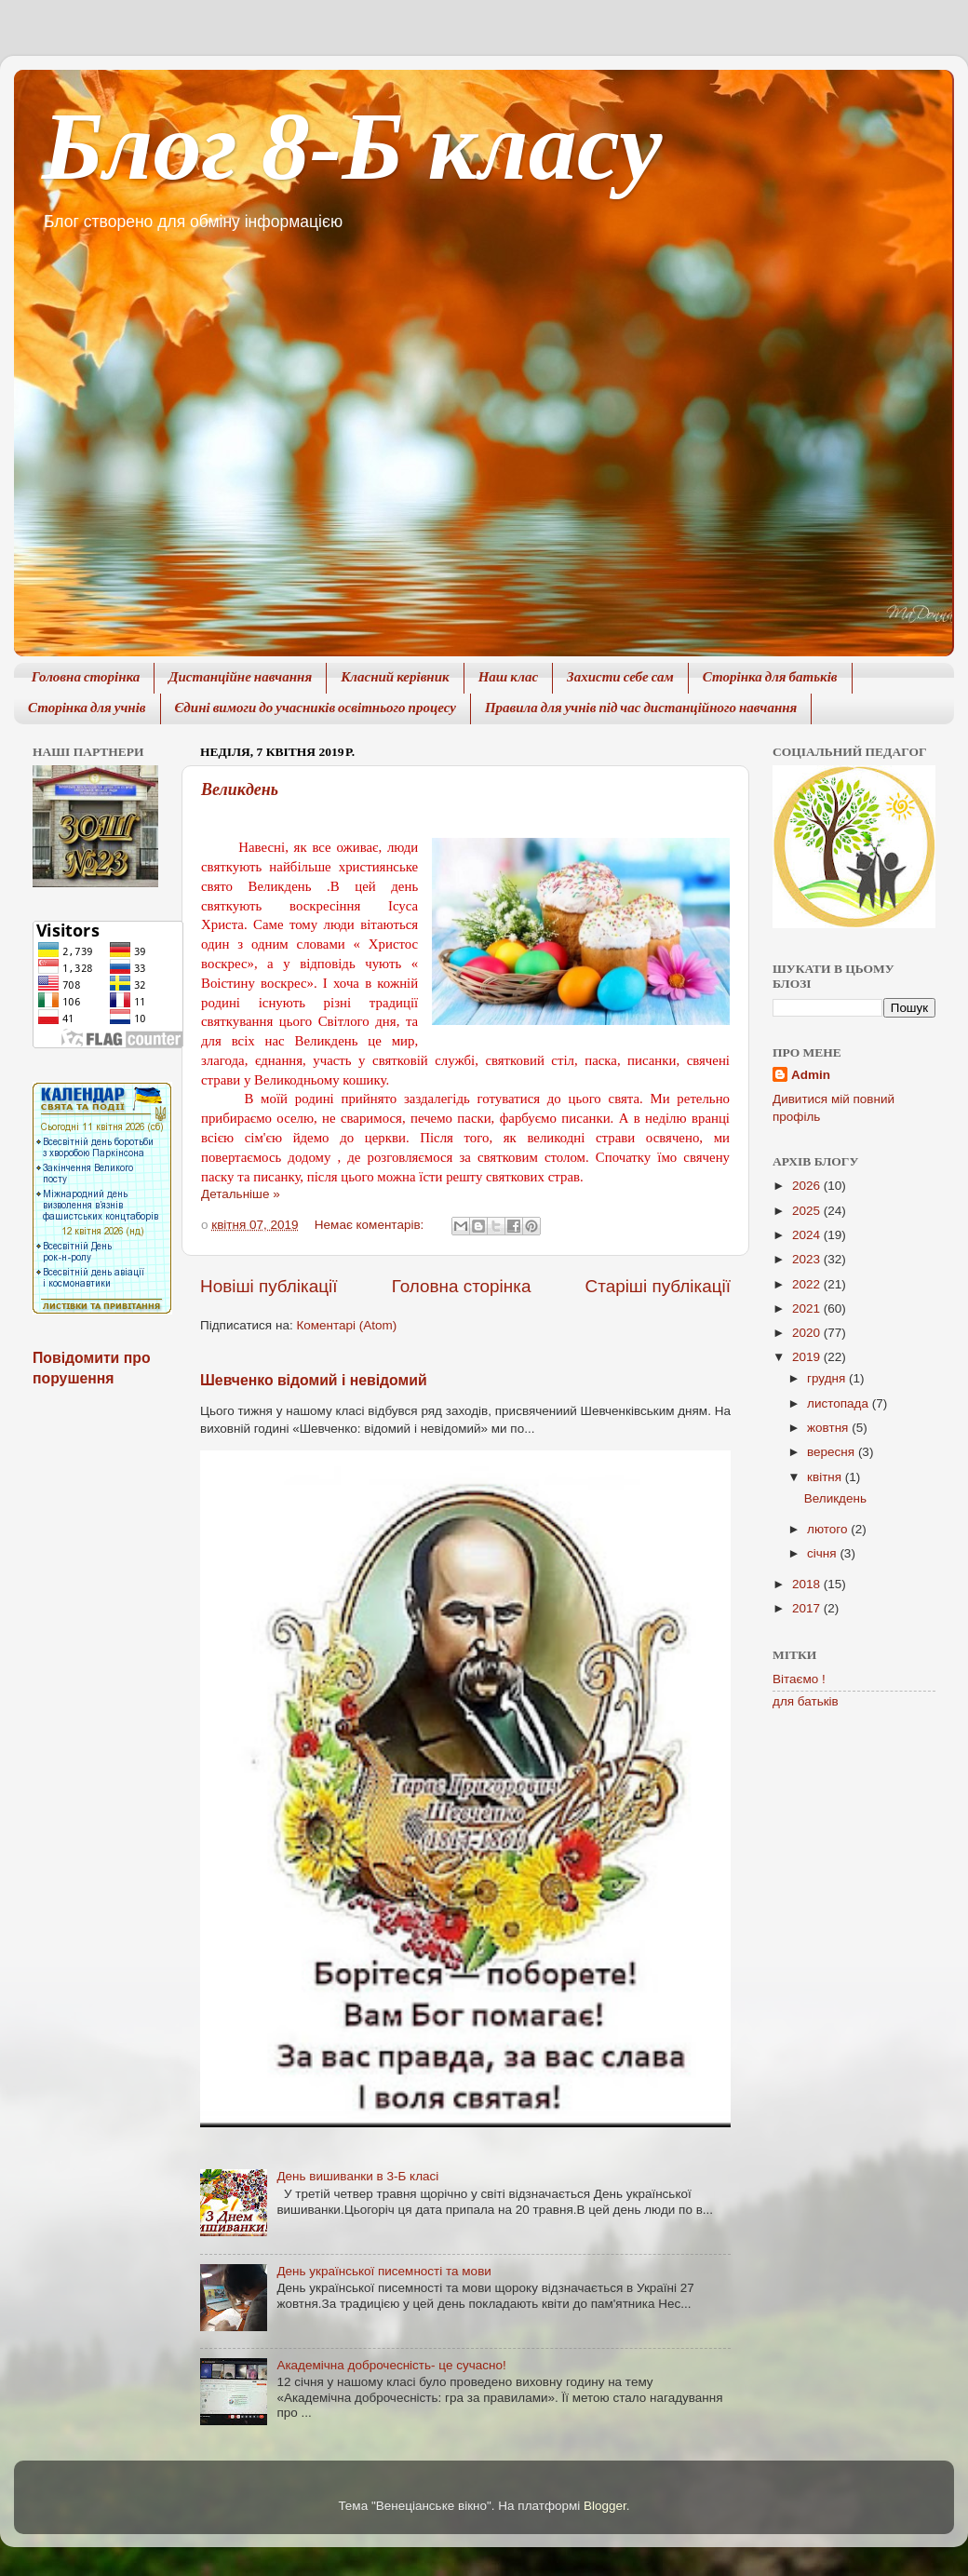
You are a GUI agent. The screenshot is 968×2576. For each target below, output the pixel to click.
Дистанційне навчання (240, 678)
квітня (826, 1477)
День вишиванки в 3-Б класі (357, 2176)
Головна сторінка (86, 678)
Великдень (239, 789)
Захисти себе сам (620, 678)
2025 (808, 1211)
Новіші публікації (269, 1286)
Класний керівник (395, 678)
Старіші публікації (658, 1286)
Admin (810, 1075)
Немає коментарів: (371, 1225)
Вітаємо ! (799, 1679)
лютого (829, 1529)
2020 (808, 1333)
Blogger (605, 2506)
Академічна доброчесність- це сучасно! (390, 2365)
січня (823, 1553)
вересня (832, 1452)
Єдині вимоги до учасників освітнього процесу (315, 709)
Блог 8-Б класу (352, 145)
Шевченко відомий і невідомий (313, 1380)
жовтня (829, 1428)
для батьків (806, 1701)
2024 (808, 1235)
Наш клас (508, 678)
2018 (808, 1584)
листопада (839, 1403)
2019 (808, 1357)
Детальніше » (240, 1194)
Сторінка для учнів (87, 709)
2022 (808, 1284)
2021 (808, 1308)
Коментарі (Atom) (346, 1325)
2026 (808, 1186)
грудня (828, 1378)
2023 (808, 1259)
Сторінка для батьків (770, 678)
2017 (808, 1608)
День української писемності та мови (383, 2271)
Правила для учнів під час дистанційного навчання (641, 709)
